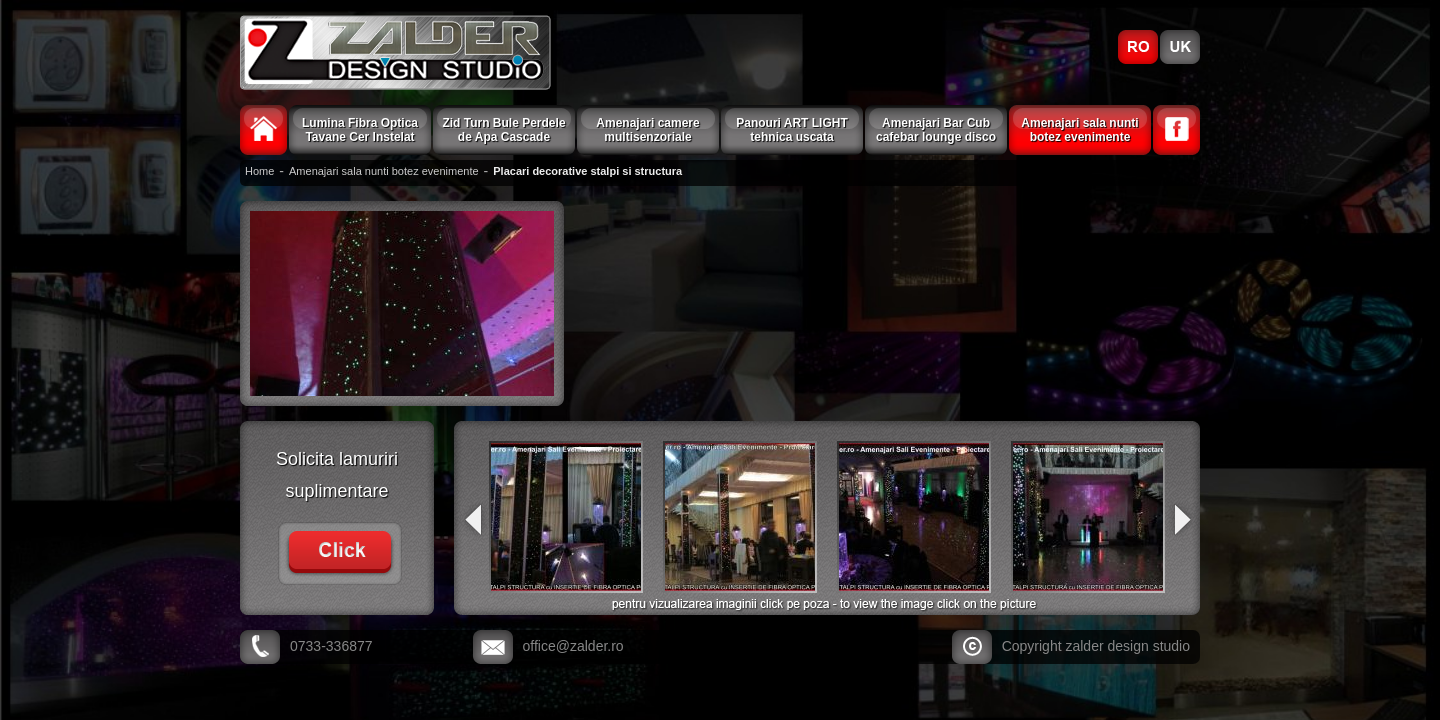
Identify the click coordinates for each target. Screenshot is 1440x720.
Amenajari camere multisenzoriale (647, 130)
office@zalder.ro (573, 646)
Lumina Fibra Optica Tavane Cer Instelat (360, 130)
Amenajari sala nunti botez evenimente (1079, 130)
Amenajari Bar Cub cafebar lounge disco (936, 130)
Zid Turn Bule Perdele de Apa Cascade (503, 130)
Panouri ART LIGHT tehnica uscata (792, 130)
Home (259, 171)
